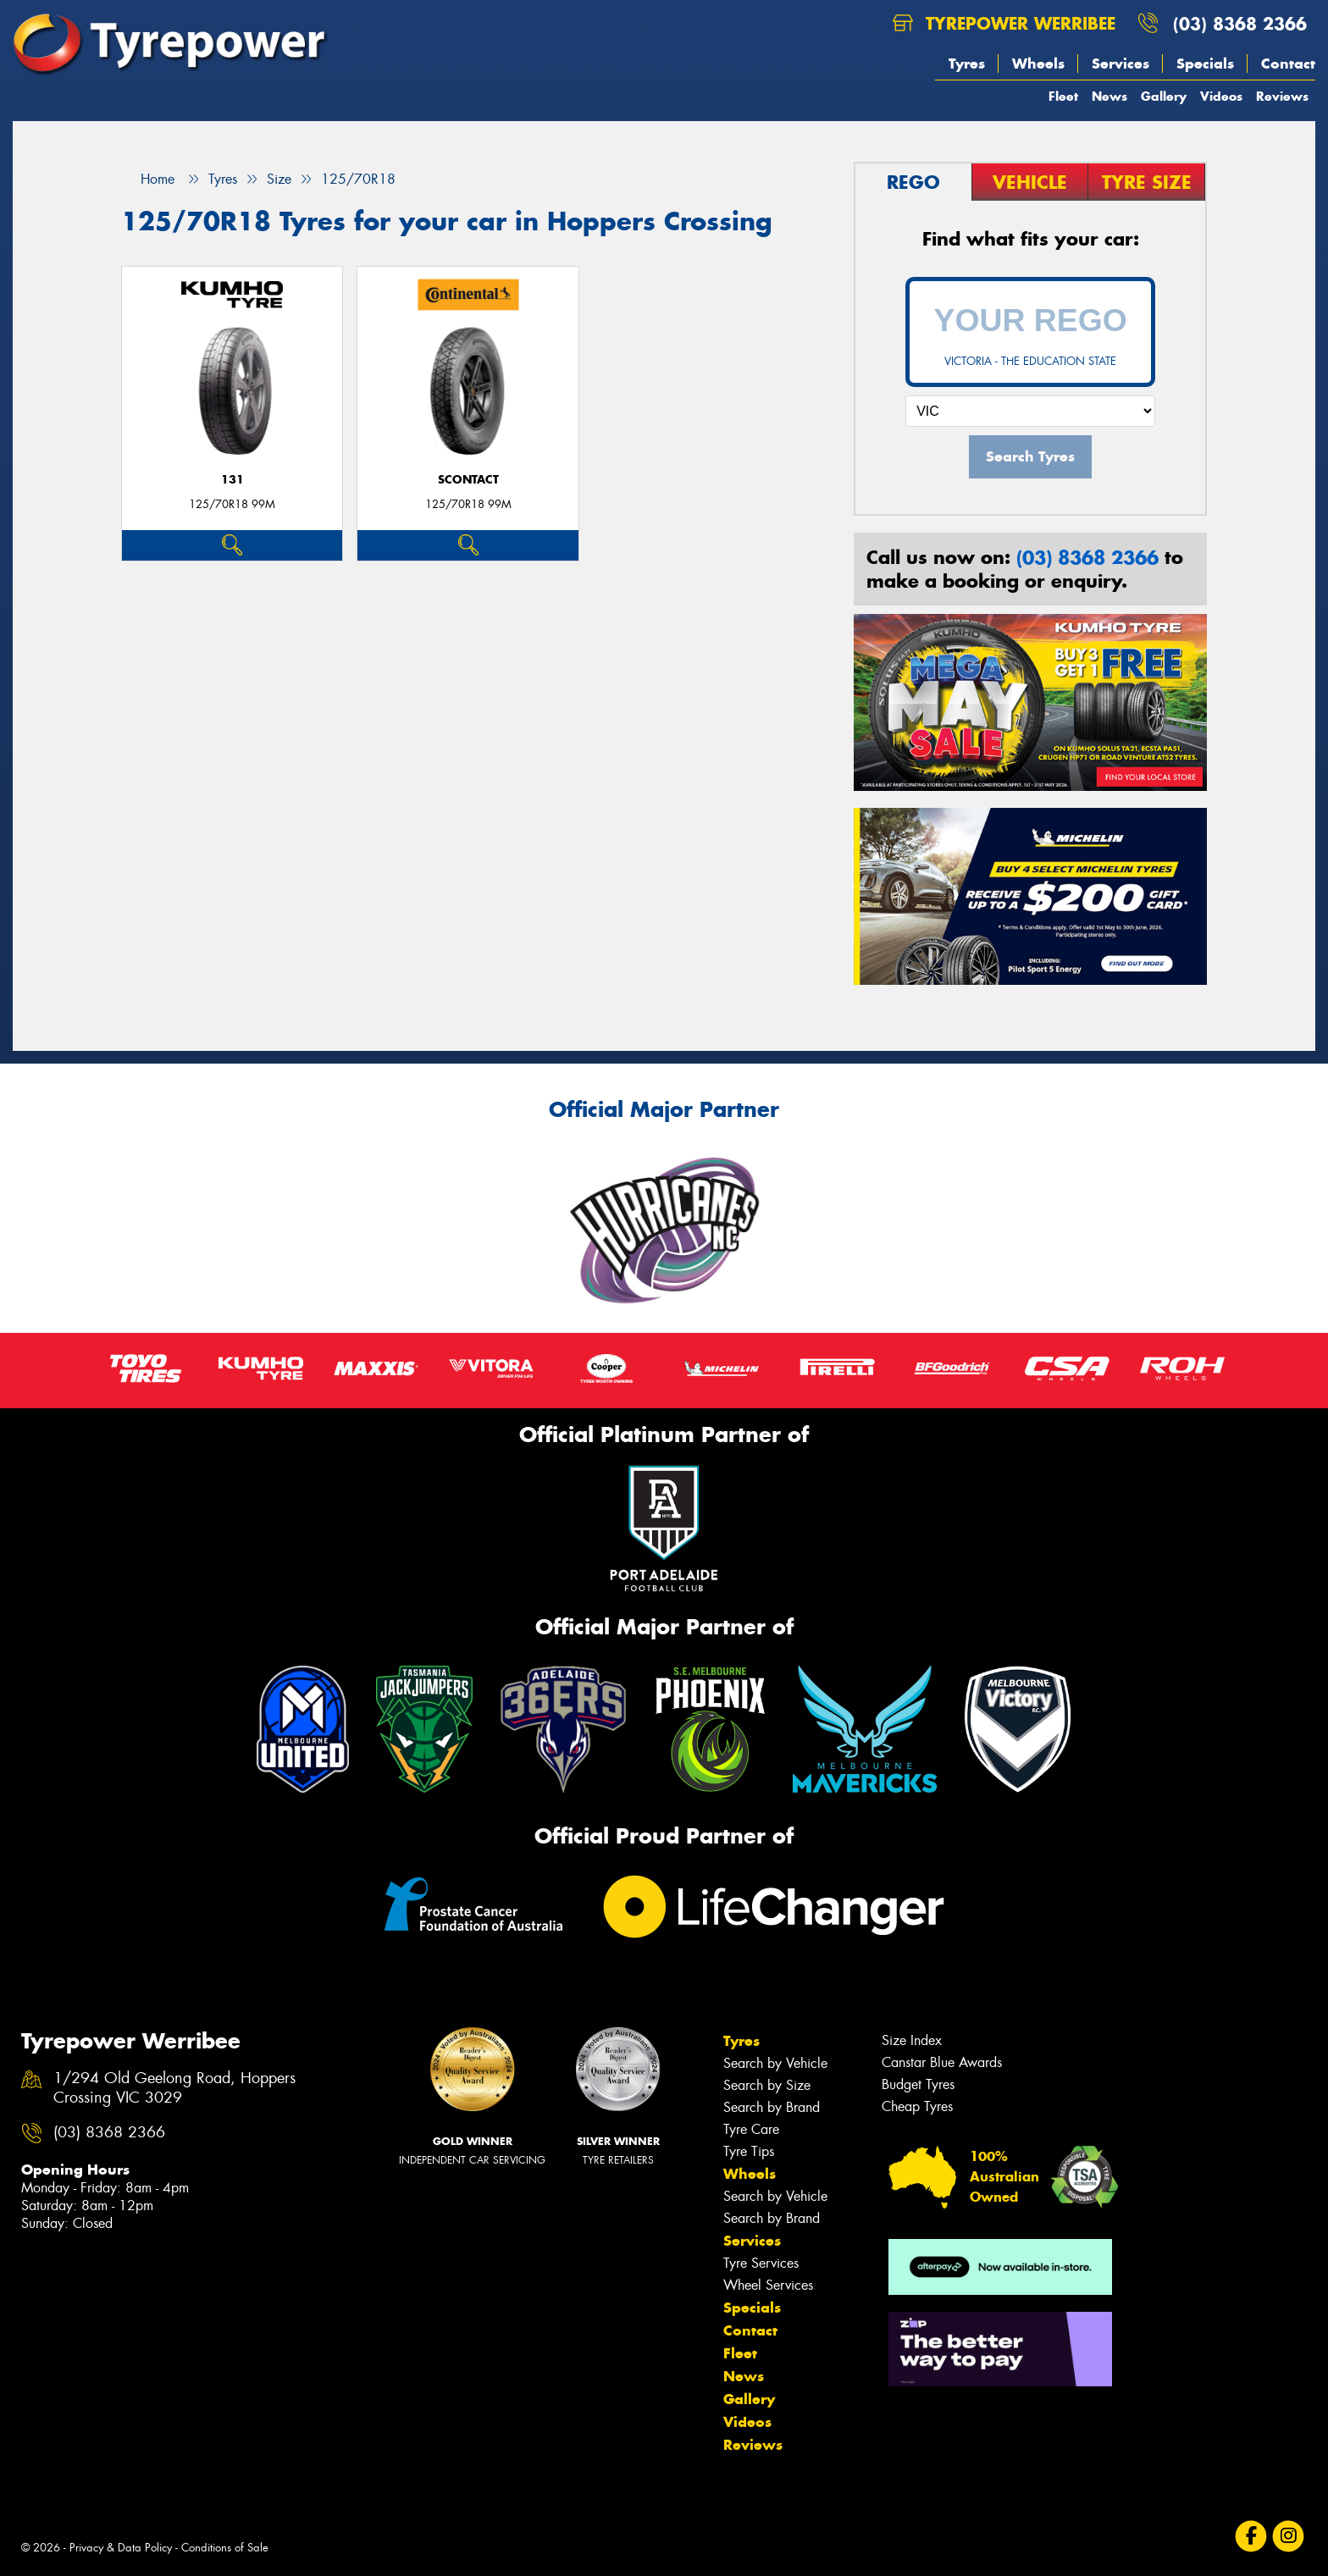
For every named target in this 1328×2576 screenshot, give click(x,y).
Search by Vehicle (775, 2063)
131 (232, 480)
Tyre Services (761, 2263)
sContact (468, 480)
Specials (1205, 63)
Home (147, 179)
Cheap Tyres (917, 2106)
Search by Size (767, 2085)
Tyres (967, 63)
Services (1120, 63)
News (1109, 96)
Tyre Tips (748, 2151)
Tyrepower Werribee (1004, 23)
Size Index (912, 2040)
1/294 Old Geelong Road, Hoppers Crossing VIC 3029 (174, 2088)
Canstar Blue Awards (942, 2062)
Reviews (1282, 96)
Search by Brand (771, 2107)
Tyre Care (751, 2129)
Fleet (1063, 96)
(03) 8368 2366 (1240, 23)
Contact (1288, 63)
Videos (1221, 96)
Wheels (1038, 63)
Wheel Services (768, 2285)
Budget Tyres (918, 2084)
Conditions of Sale (224, 2547)
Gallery (1164, 96)
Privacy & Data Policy (120, 2547)
